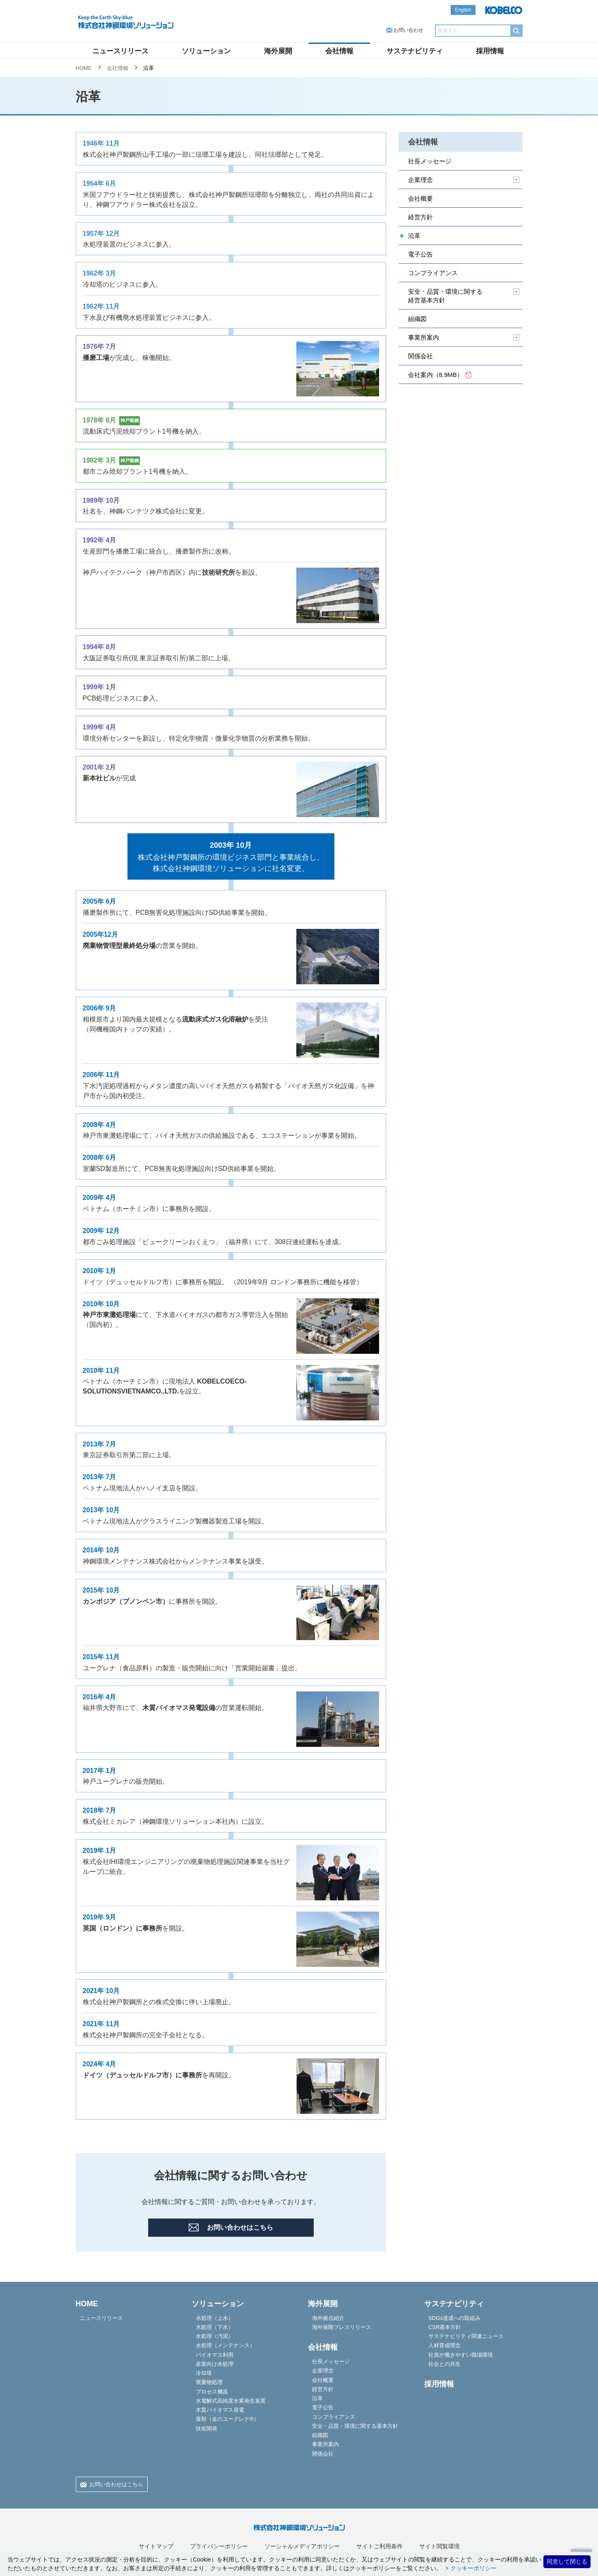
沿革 (414, 235)
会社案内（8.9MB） (440, 374)
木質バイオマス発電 (220, 2410)
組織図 (417, 318)
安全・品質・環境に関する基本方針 (355, 2426)
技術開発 (206, 2428)
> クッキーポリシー (470, 2568)
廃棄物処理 (209, 2382)
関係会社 (420, 356)
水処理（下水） (214, 2327)
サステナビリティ (415, 51)
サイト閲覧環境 (439, 2546)
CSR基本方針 (444, 2327)
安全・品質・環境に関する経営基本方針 (445, 296)
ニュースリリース (120, 51)
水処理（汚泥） (214, 2336)
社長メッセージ (430, 161)
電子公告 (420, 254)
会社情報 (339, 51)
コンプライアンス (433, 272)
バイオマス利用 (214, 2355)
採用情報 (490, 51)
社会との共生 (444, 2364)
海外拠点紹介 (328, 2318)
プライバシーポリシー (219, 2546)
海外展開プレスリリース (341, 2327)
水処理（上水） (214, 2318)
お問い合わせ (408, 30)
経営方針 (420, 217)
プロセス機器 (212, 2392)
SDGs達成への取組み (454, 2318)
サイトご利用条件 (379, 2546)
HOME (84, 68)
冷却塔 (204, 2373)
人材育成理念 (444, 2345)
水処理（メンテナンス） (225, 2345)
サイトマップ (156, 2546)
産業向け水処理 (214, 2364)
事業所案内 (423, 337)
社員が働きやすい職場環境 (460, 2355)
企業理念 (420, 179)
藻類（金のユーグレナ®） (227, 2419)
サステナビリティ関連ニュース (466, 2336)
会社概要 (420, 198)
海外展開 (278, 51)
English (463, 10)
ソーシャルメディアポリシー (302, 2546)
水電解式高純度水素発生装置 (231, 2401)
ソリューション (206, 51)
